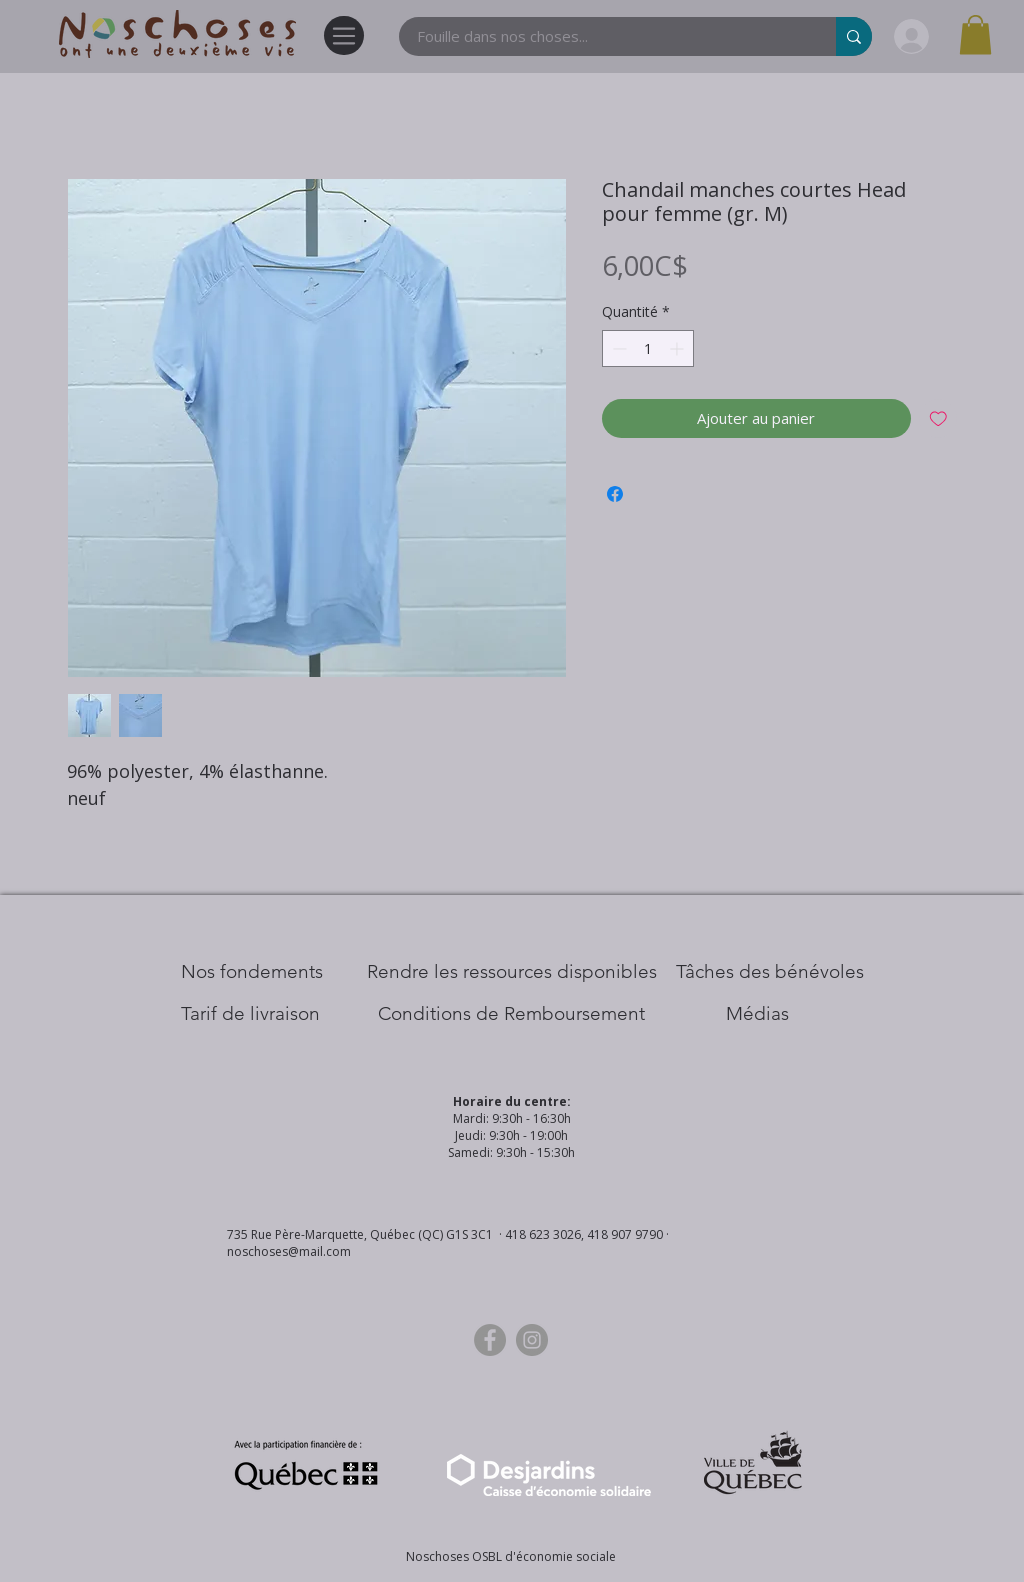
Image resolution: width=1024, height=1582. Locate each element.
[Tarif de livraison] (250, 1014)
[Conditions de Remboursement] (511, 1014)
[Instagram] (532, 1340)
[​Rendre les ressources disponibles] (512, 972)
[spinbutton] (648, 348)
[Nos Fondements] (252, 972)
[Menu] (344, 35)
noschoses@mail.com (289, 1251)
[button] (975, 34)
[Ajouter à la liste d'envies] (938, 418)
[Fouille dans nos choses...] (605, 36)
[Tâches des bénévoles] (770, 972)
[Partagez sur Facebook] (615, 494)
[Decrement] (617, 348)
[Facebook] (490, 1340)
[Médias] (757, 1014)
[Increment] (678, 348)
